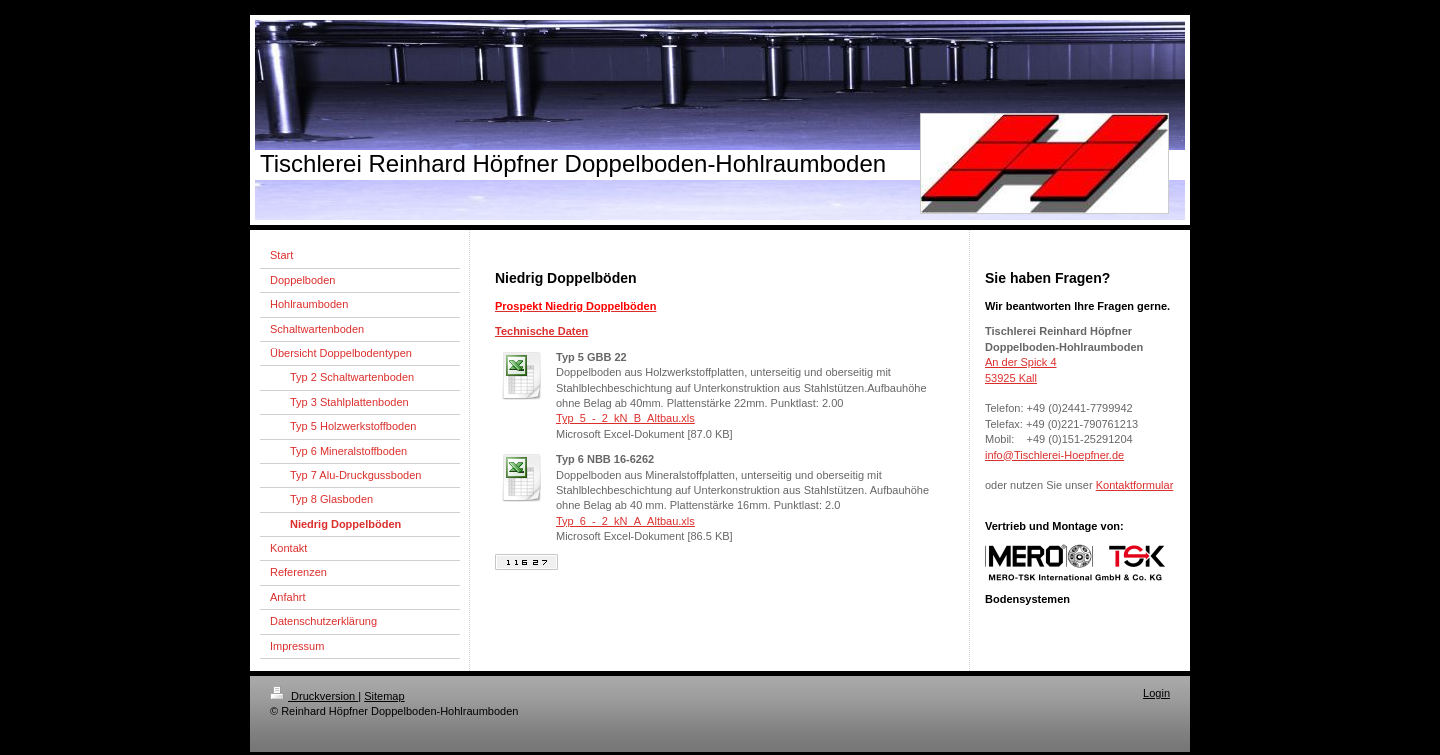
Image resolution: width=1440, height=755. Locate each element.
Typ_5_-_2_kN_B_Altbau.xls (625, 418)
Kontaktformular (1135, 485)
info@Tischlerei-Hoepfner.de (1054, 455)
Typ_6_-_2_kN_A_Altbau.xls (625, 521)
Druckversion (314, 696)
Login (1156, 693)
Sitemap (384, 696)
